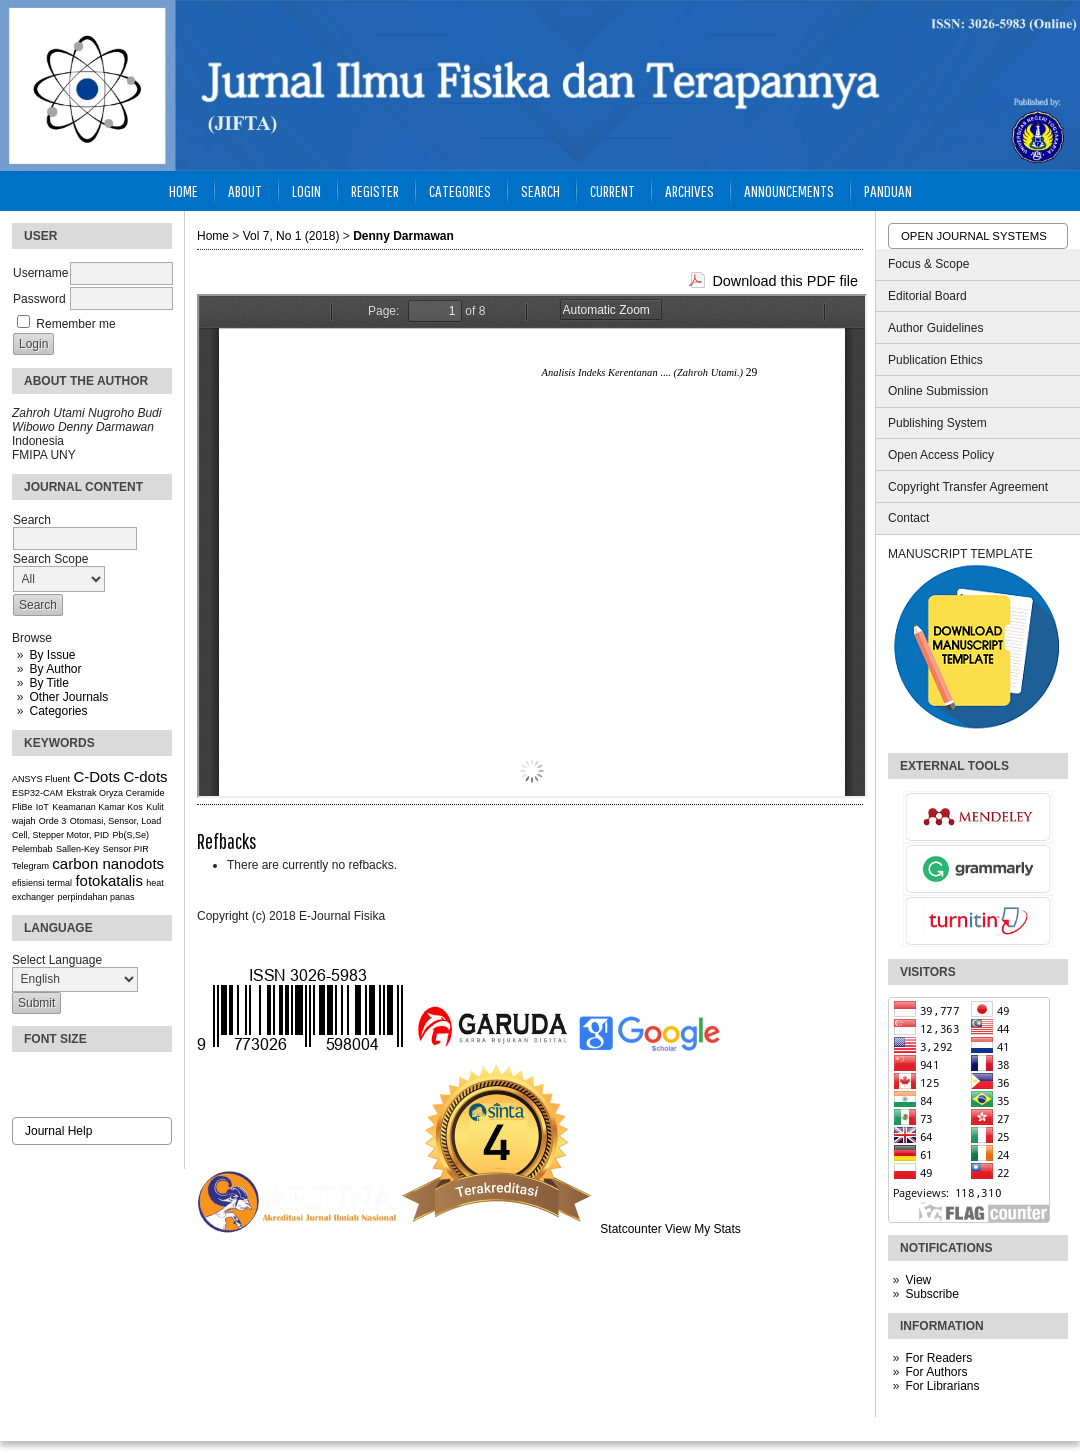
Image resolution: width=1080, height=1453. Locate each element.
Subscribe (931, 1294)
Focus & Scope (928, 264)
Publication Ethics (935, 360)
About (245, 190)
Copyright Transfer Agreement (968, 487)
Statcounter (630, 1229)
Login (306, 190)
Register (375, 190)
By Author (55, 669)
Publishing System (937, 423)
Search (540, 190)
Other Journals (68, 697)
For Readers (938, 1358)
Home (183, 190)
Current (612, 190)
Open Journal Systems (974, 236)
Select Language (57, 960)
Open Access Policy (941, 455)
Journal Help (58, 1131)
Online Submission (938, 391)
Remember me (75, 324)
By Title (48, 683)
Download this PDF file (785, 281)
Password (39, 299)
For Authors (936, 1372)
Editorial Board (927, 296)
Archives (689, 190)
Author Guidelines (935, 328)
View (918, 1280)
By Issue (52, 655)
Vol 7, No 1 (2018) (291, 236)
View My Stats (703, 1229)
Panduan (888, 190)
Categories (58, 711)
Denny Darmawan (403, 236)
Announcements (789, 190)
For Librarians (942, 1386)
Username (40, 273)
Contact (908, 518)
